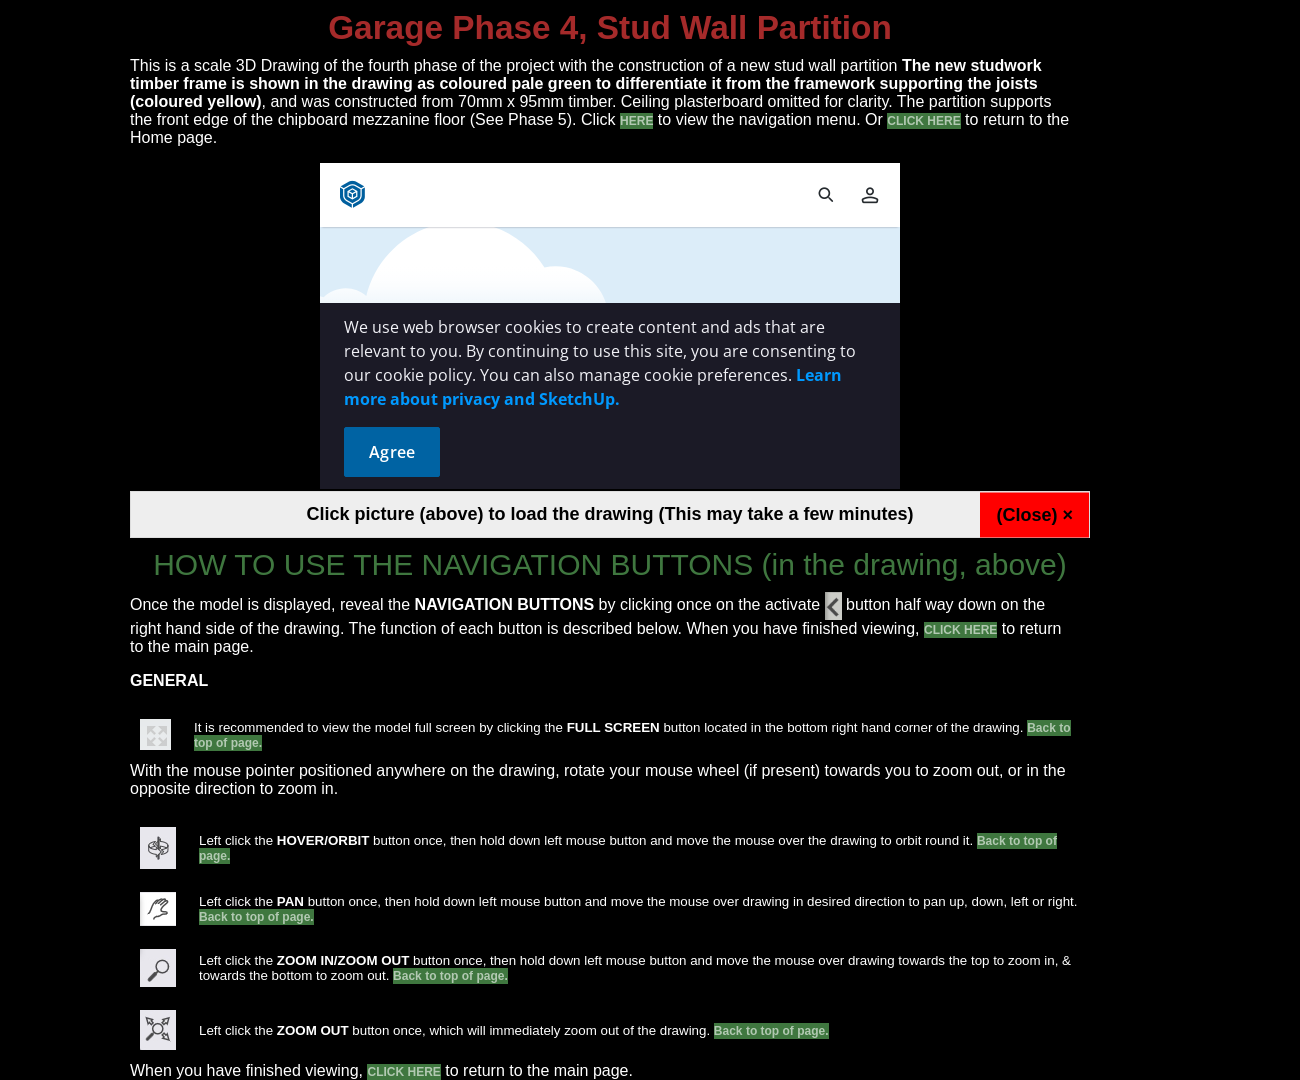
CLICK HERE (923, 121)
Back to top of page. (256, 917)
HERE (636, 121)
